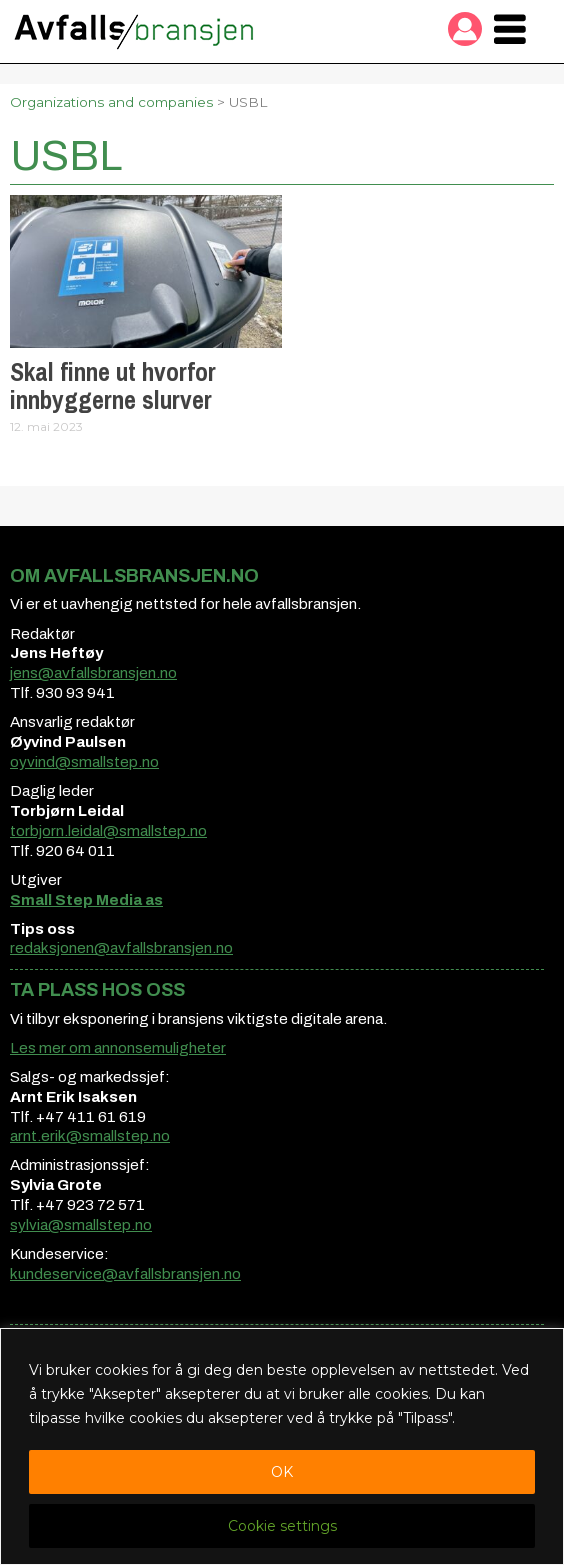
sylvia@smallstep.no (81, 1225)
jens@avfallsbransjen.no (93, 673)
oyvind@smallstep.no (84, 762)
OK (282, 1472)
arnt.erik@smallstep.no (90, 1136)
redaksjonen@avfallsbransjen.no (121, 948)
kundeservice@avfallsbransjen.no (125, 1274)
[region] (282, 1446)
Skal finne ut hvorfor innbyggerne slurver (113, 386)
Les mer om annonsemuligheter (118, 1048)
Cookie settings (282, 1526)
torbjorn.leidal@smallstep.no (108, 831)
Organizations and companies (111, 102)
